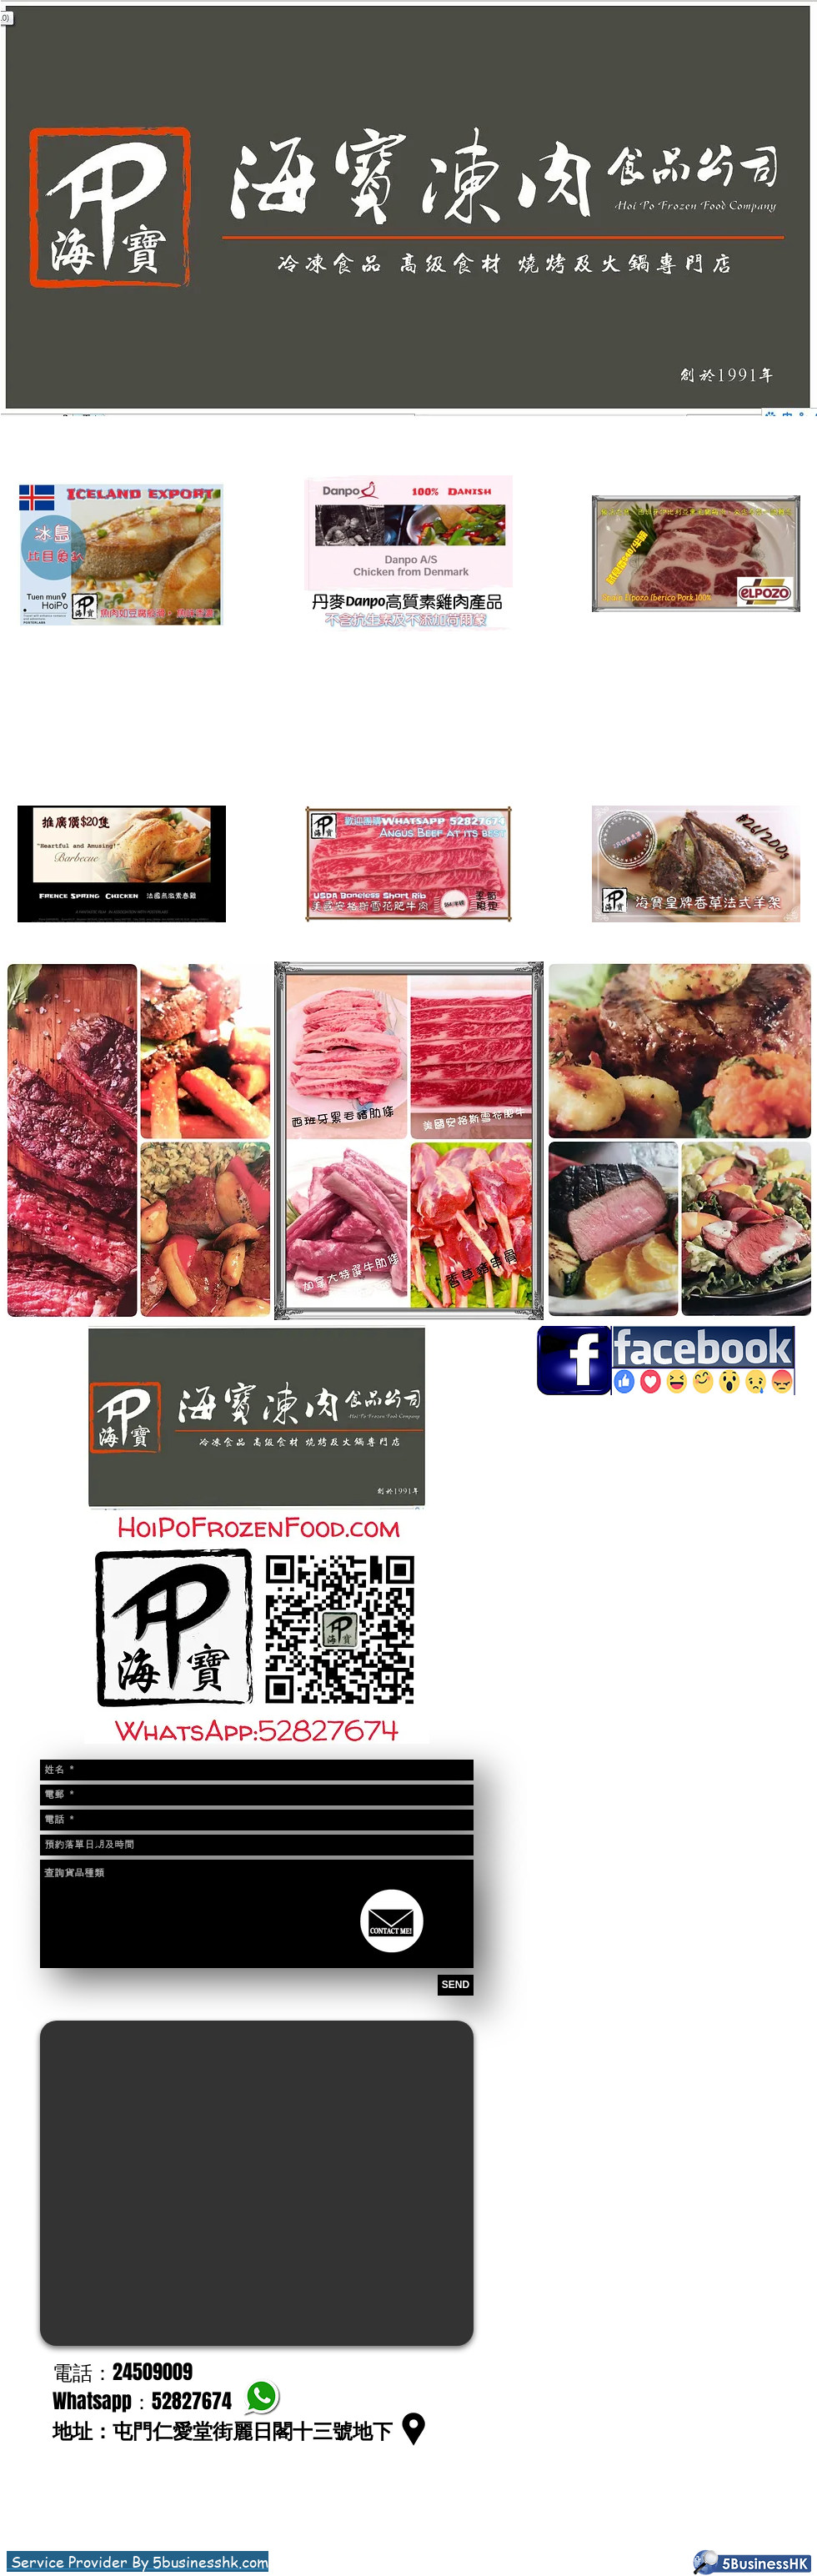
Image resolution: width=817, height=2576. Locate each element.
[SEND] (456, 1985)
